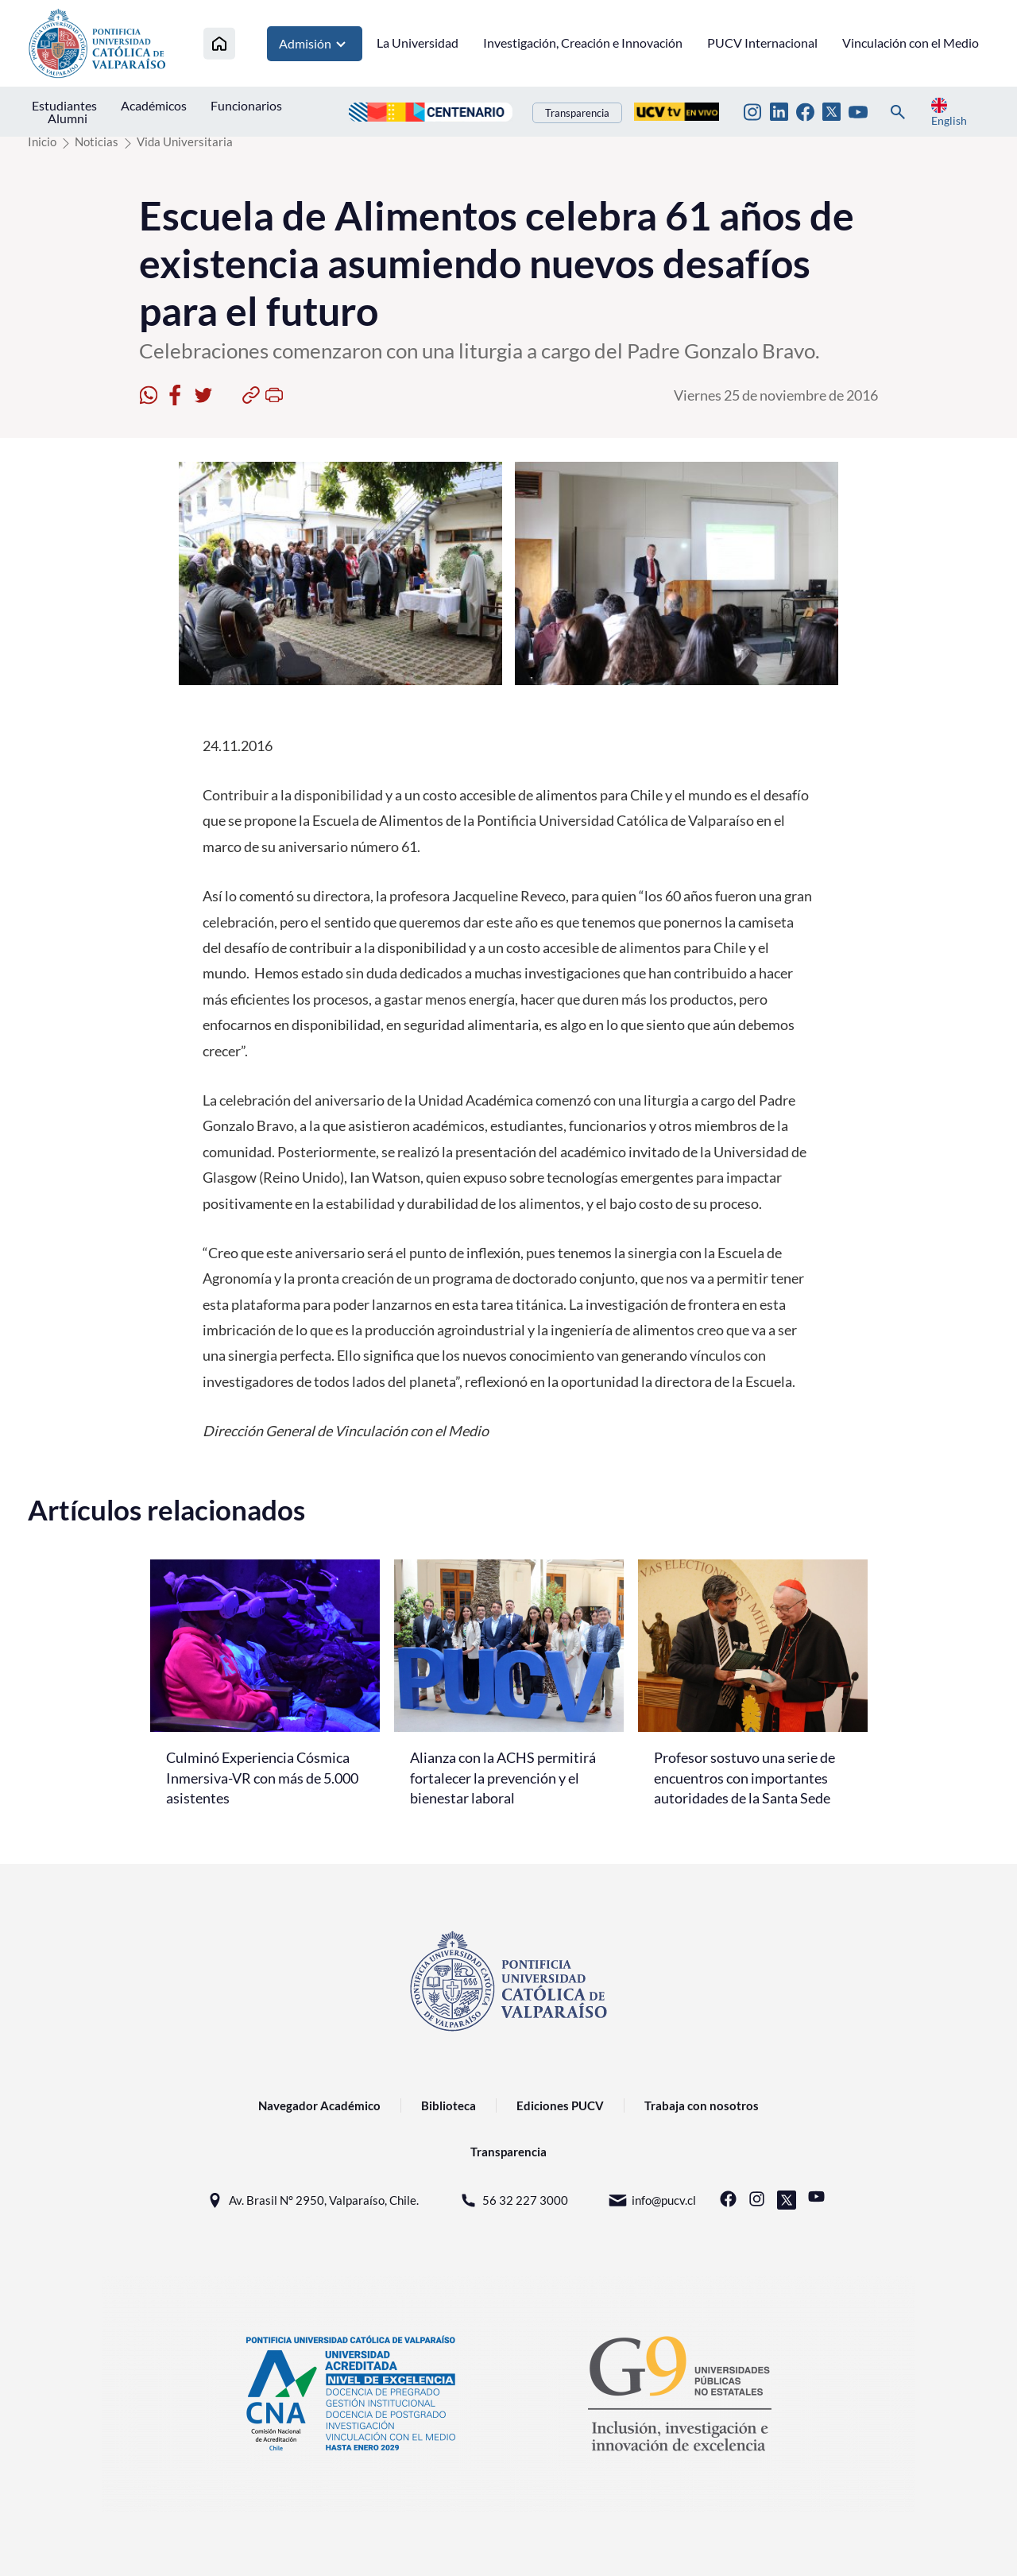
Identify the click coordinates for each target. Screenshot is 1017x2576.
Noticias (96, 141)
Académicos (154, 105)
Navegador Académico (319, 2105)
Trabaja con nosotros (701, 2105)
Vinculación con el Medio (910, 42)
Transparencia (577, 113)
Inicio (42, 141)
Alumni (67, 118)
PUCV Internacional (762, 42)
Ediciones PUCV (560, 2105)
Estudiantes (64, 105)
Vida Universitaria (185, 141)
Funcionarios (246, 105)
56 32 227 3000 (513, 2200)
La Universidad (417, 42)
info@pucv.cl (652, 2200)
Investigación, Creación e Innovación (583, 42)
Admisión (314, 43)
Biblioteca (448, 2105)
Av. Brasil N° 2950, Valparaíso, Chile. (312, 2200)
